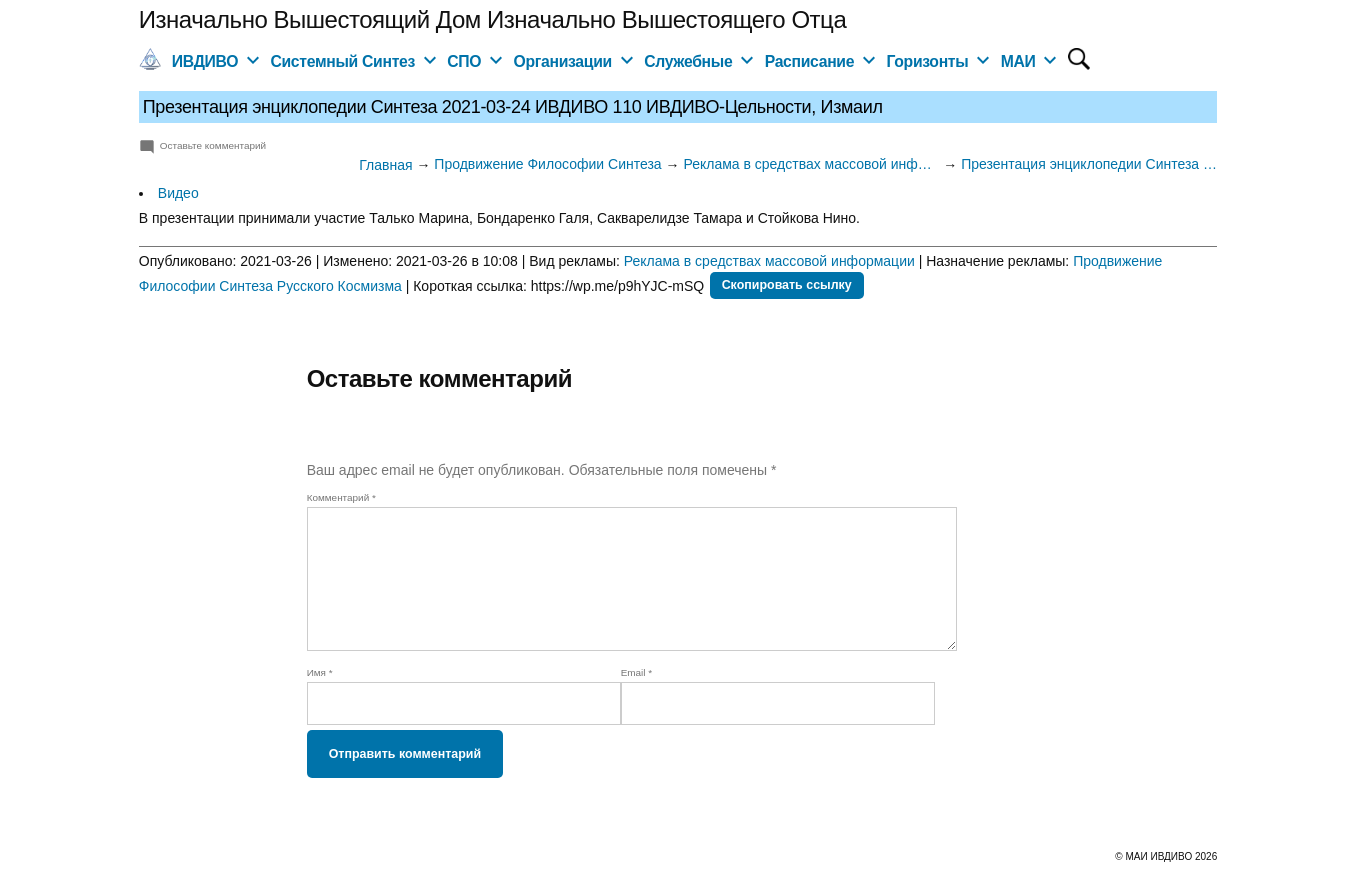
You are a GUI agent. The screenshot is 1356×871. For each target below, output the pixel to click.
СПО (464, 61)
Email (637, 672)
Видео (178, 193)
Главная (385, 165)
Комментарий (341, 497)
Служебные (688, 61)
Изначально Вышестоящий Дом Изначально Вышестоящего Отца (492, 19)
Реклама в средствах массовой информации (769, 261)
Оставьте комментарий (213, 145)
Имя (320, 672)
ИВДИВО (205, 61)
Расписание (810, 61)
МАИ (1018, 61)
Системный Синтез (342, 61)
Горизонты (927, 61)
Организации (563, 61)
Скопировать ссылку (787, 285)
